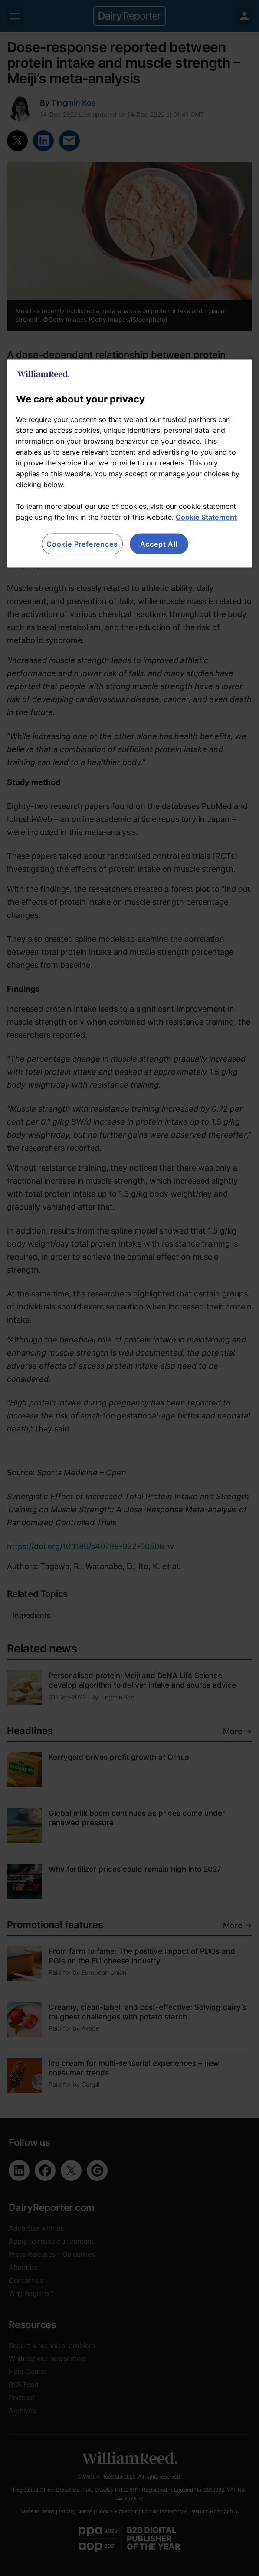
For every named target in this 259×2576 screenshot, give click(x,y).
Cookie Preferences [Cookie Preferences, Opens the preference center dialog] (82, 543)
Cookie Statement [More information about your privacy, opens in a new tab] (206, 516)
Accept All (159, 543)
